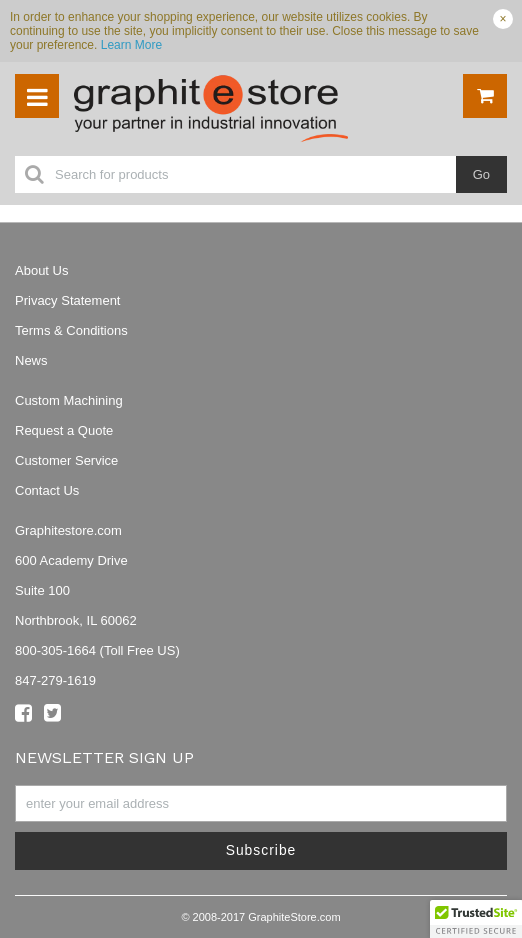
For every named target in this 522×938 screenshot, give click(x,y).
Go (481, 174)
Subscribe (261, 850)
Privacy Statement (68, 300)
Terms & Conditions (71, 330)
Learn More (131, 45)
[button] (476, 919)
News (31, 360)
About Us (41, 270)
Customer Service (66, 460)
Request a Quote (64, 430)
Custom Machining (69, 400)
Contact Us (47, 490)
